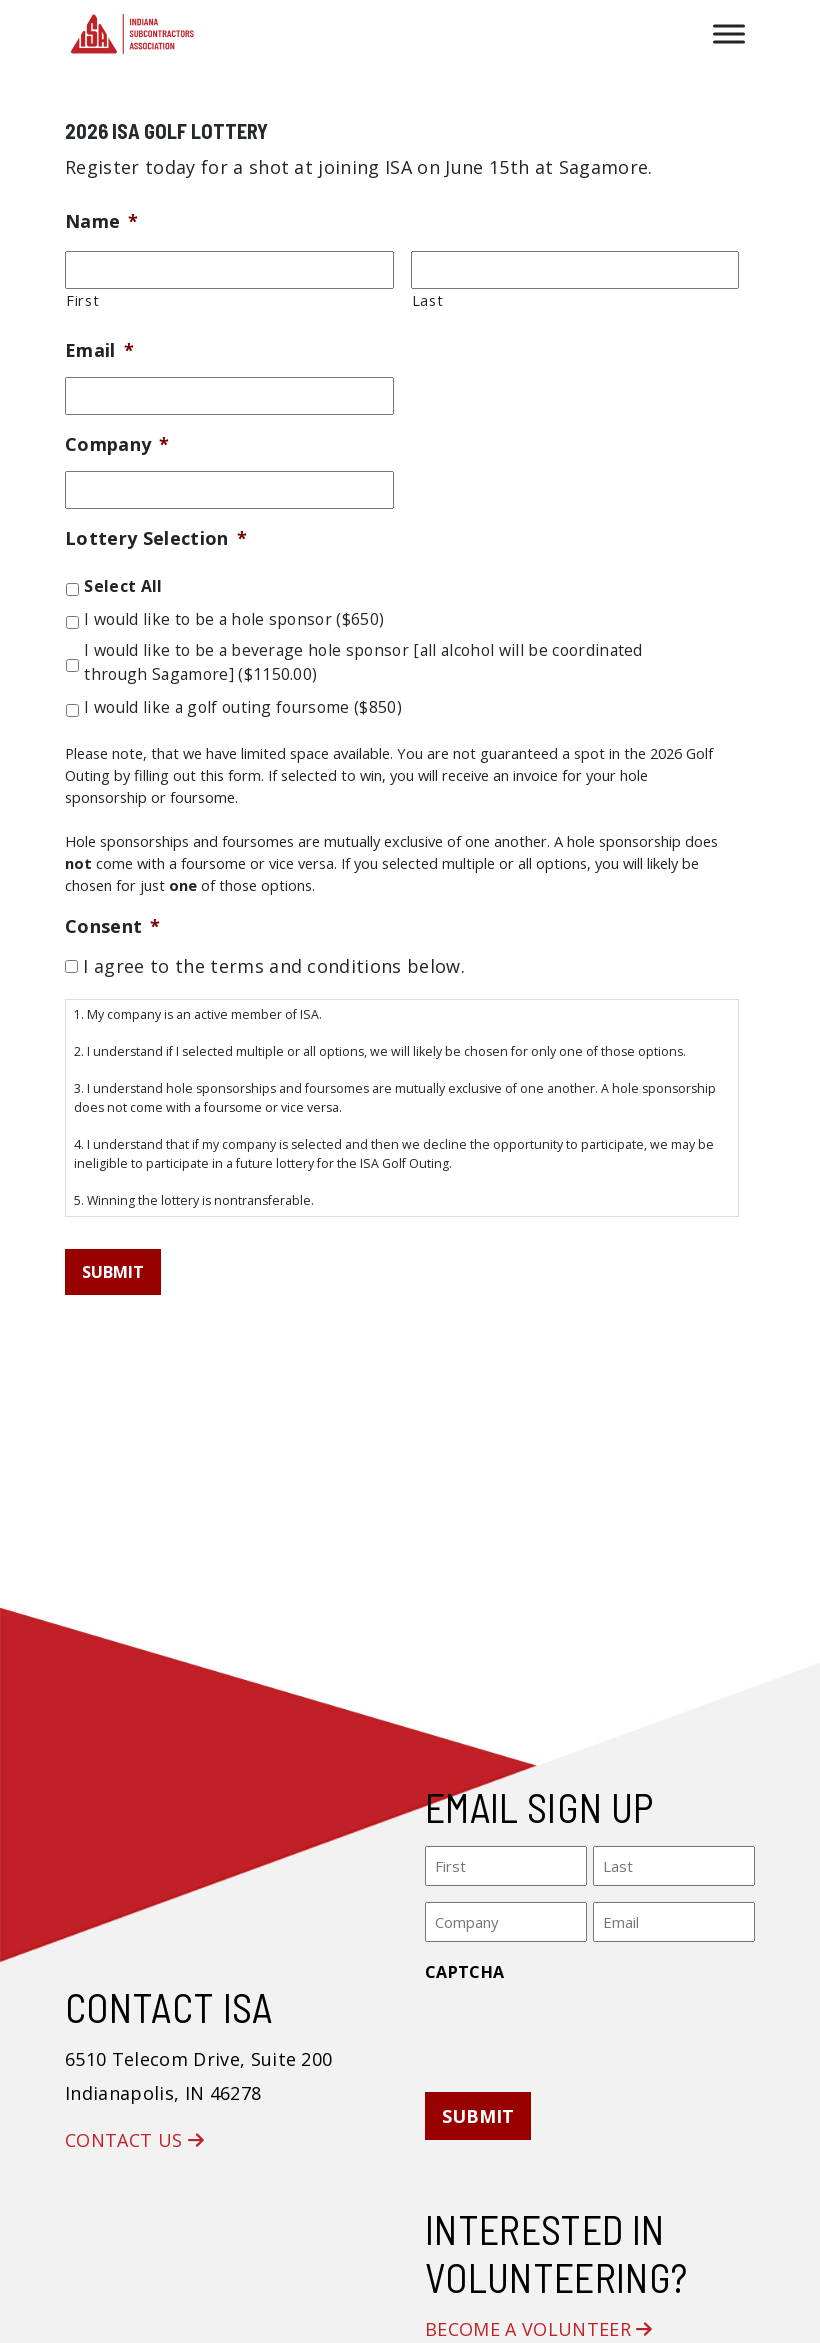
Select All (123, 586)
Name (102, 221)
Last (428, 300)
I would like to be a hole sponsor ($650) (234, 619)
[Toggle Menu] (729, 33)
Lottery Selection (156, 538)
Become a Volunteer (539, 2329)
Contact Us (134, 2140)
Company (117, 444)
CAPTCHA (464, 1972)
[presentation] (577, 2031)
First (82, 300)
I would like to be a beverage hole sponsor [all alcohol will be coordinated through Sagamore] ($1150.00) (363, 662)
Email (99, 350)
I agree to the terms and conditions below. (274, 966)
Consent (113, 926)
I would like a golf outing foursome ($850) (243, 707)
